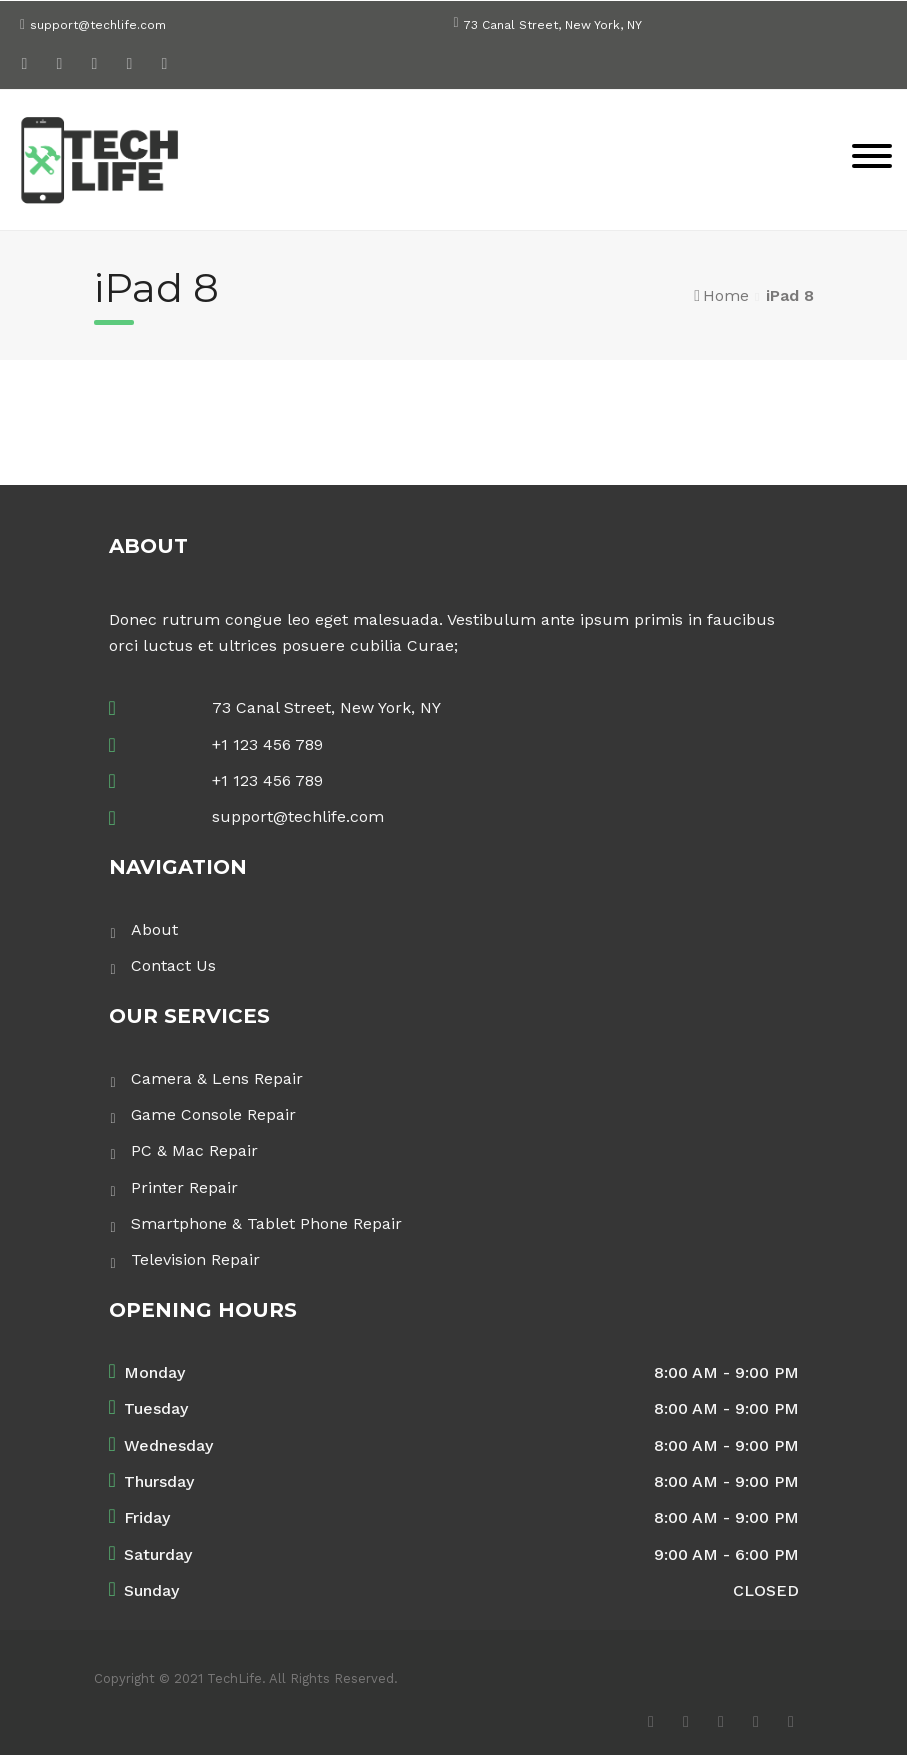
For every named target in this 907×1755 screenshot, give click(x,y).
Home (726, 295)
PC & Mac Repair (194, 1150)
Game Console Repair (213, 1114)
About (154, 929)
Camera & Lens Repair (217, 1078)
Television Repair (195, 1259)
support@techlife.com (98, 25)
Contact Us (173, 965)
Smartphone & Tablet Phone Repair (266, 1223)
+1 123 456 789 (267, 744)
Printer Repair (184, 1187)
